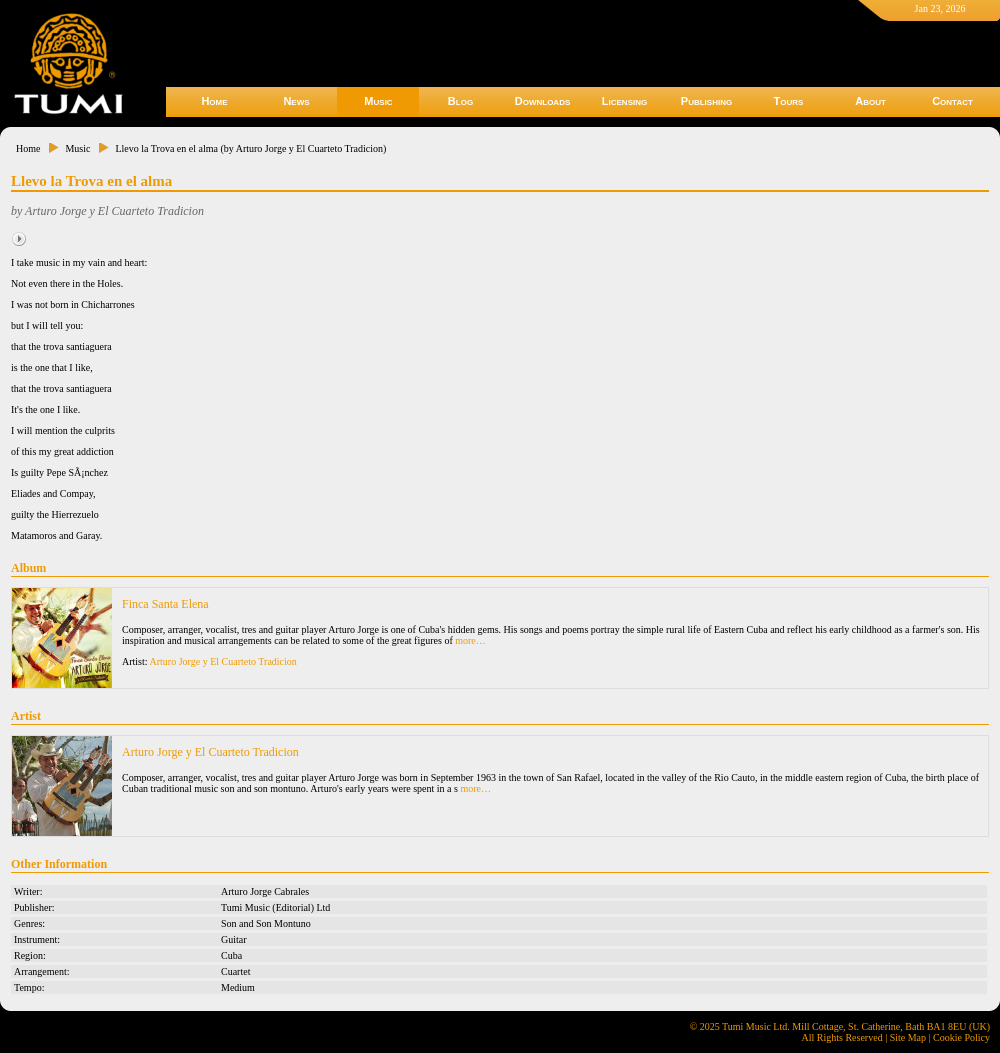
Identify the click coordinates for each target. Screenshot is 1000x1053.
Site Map (908, 1037)
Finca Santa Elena (165, 604)
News (296, 101)
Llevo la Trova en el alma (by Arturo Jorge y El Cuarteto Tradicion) (250, 148)
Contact (952, 101)
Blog (460, 101)
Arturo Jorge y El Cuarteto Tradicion (223, 661)
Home (214, 101)
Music (378, 101)
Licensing (624, 101)
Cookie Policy (961, 1037)
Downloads (543, 101)
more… (470, 640)
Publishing (706, 101)
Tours (789, 101)
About (870, 101)
